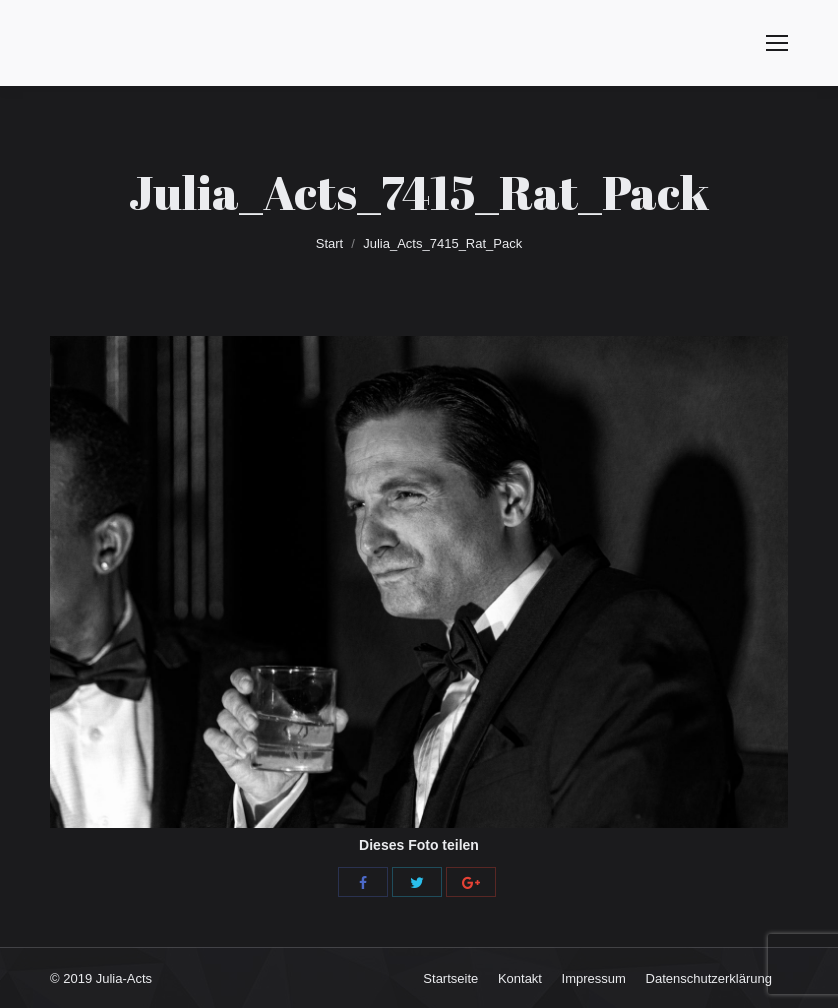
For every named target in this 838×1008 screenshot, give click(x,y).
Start (329, 243)
